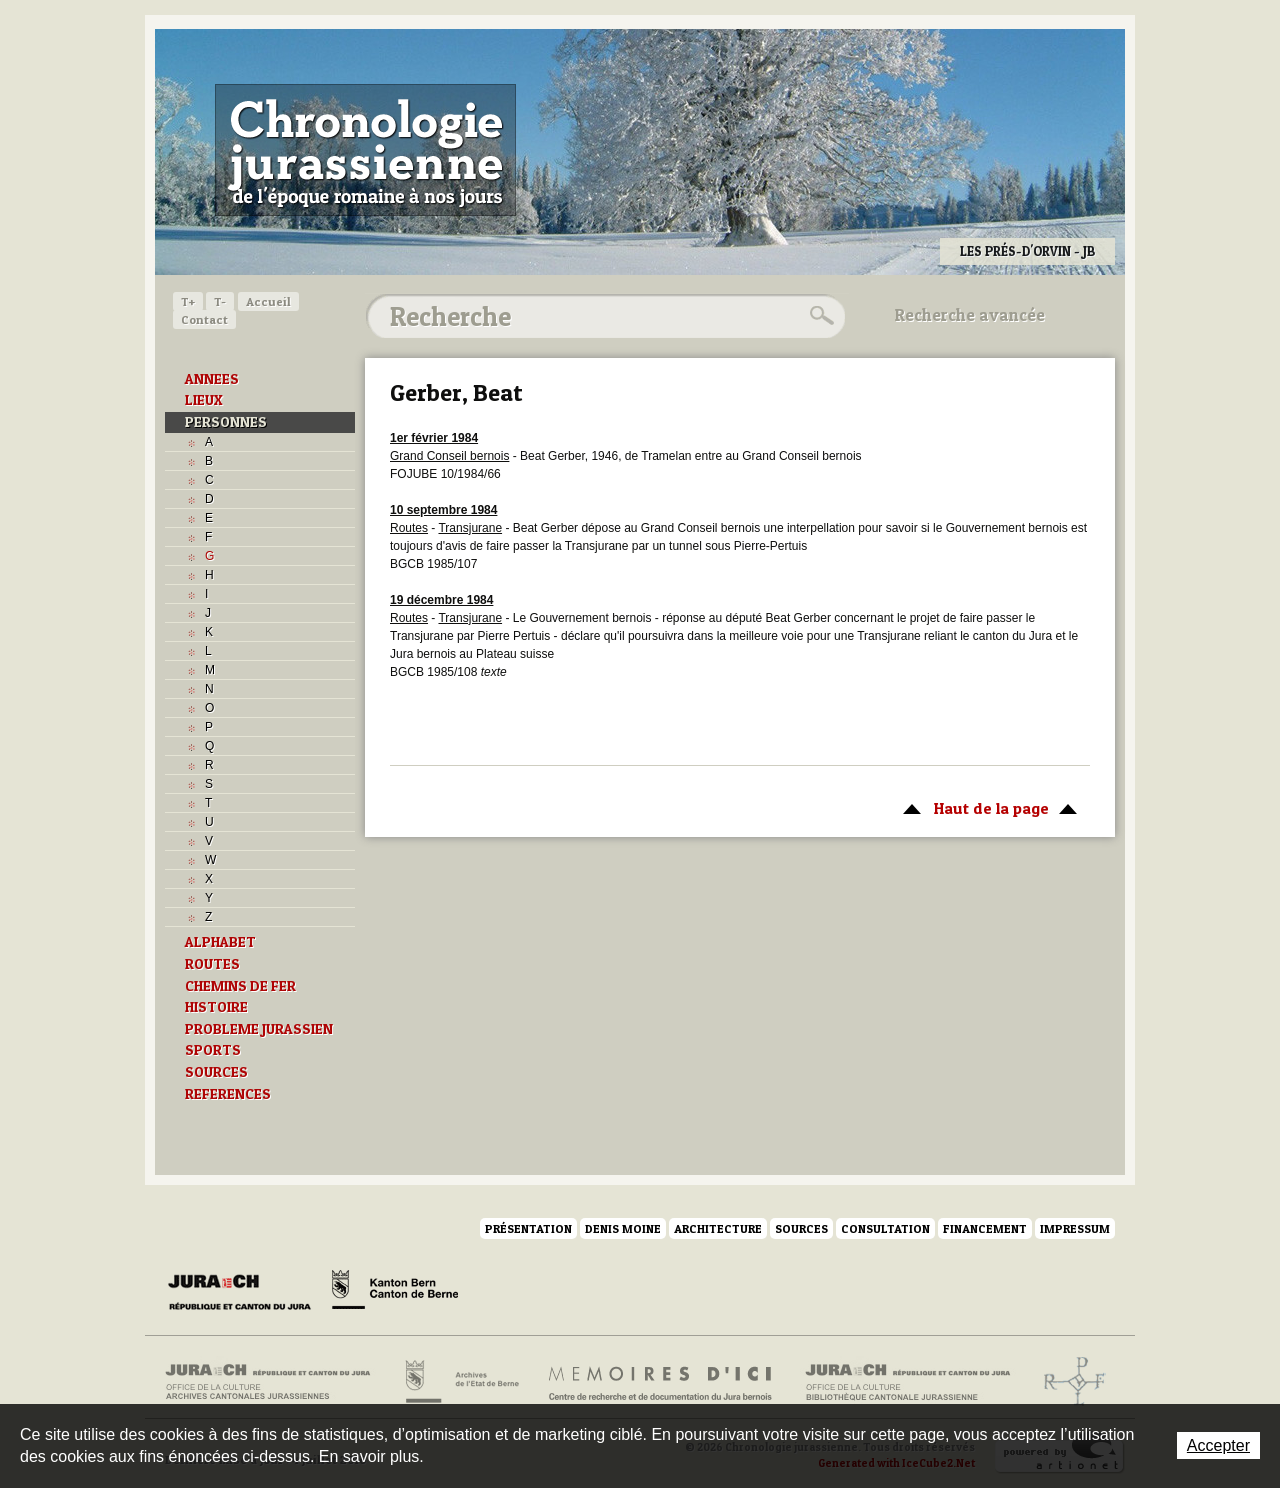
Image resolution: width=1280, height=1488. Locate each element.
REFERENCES (228, 1094)
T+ (188, 301)
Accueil (268, 301)
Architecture (718, 1228)
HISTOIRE (216, 1007)
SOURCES (216, 1072)
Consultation (885, 1228)
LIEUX (204, 400)
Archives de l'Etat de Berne (460, 1382)
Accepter (1218, 1445)
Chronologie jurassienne (365, 150)
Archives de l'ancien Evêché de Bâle (1068, 1382)
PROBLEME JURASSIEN (259, 1029)
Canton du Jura (245, 1293)
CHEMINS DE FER (240, 986)
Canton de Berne (395, 1293)
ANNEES (212, 379)
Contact (204, 319)
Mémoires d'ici (661, 1382)
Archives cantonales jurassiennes (275, 1382)
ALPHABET (220, 942)
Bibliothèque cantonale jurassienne (908, 1382)
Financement (985, 1228)
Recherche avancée (970, 315)
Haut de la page (986, 807)
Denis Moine (623, 1228)
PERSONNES (226, 422)
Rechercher (819, 316)
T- (220, 301)
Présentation (528, 1228)
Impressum (1075, 1228)
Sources (801, 1228)
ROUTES (212, 964)
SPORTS (213, 1050)
